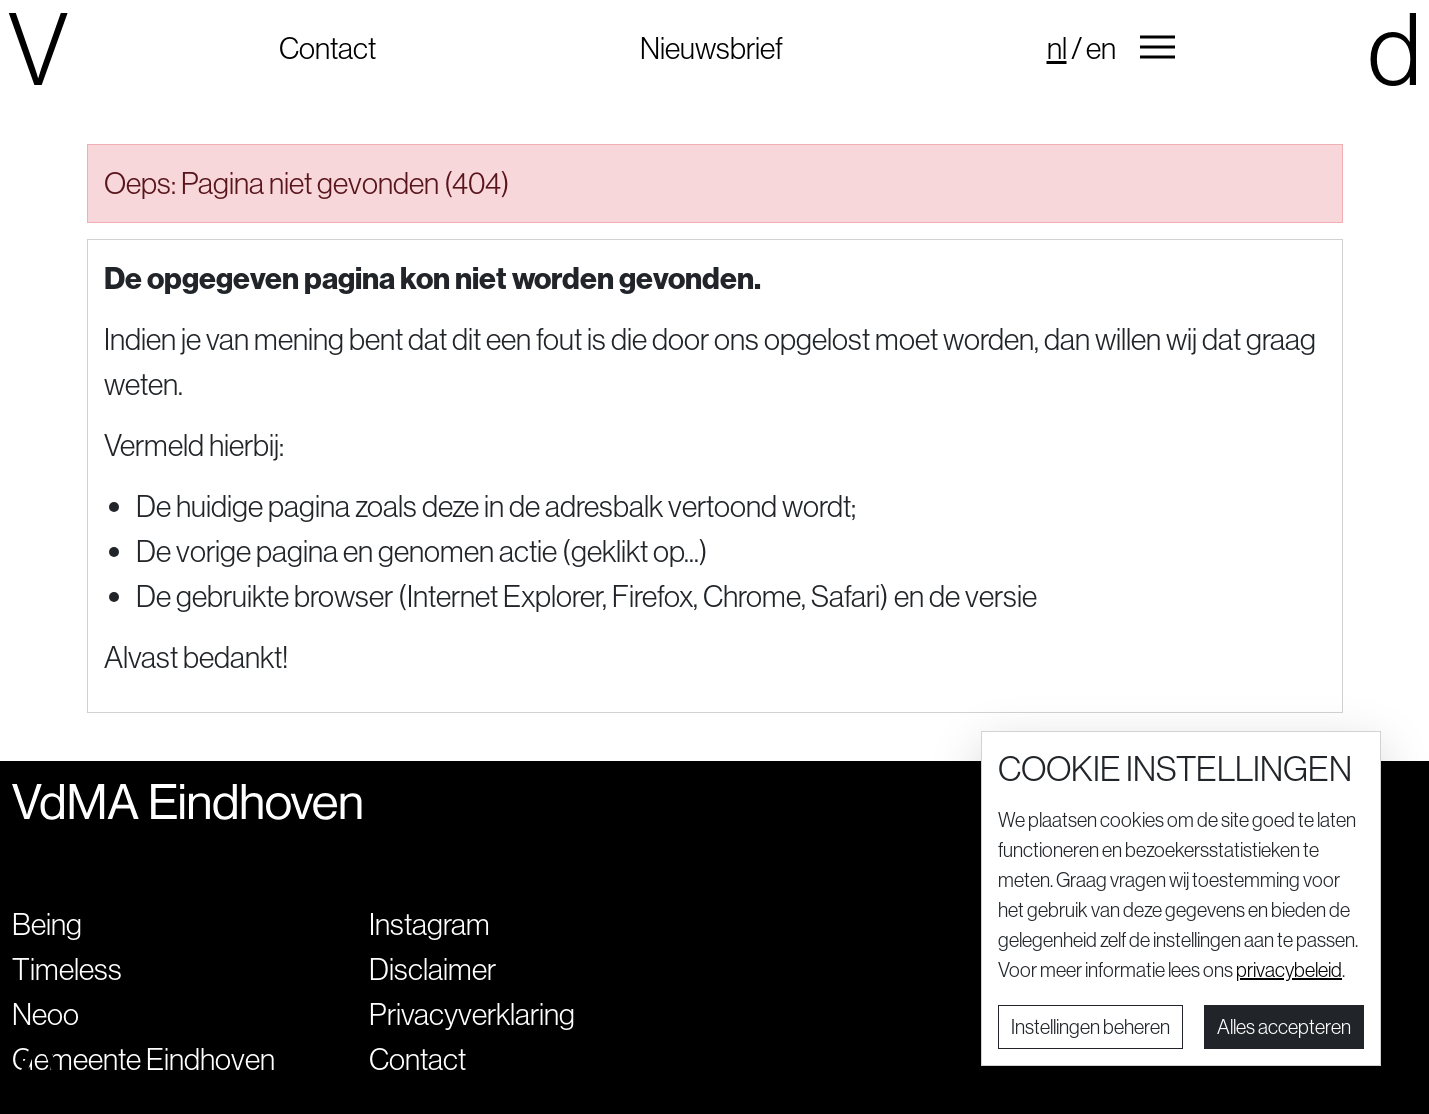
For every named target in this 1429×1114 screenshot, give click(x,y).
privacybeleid (1289, 969)
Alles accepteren (1284, 1026)
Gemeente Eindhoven (143, 1059)
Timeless (67, 969)
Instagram (429, 924)
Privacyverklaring (472, 1014)
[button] (1157, 48)
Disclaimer (432, 969)
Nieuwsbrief (711, 48)
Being (47, 924)
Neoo (45, 1014)
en (1101, 48)
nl (1057, 48)
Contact (327, 48)
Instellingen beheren (1090, 1026)
